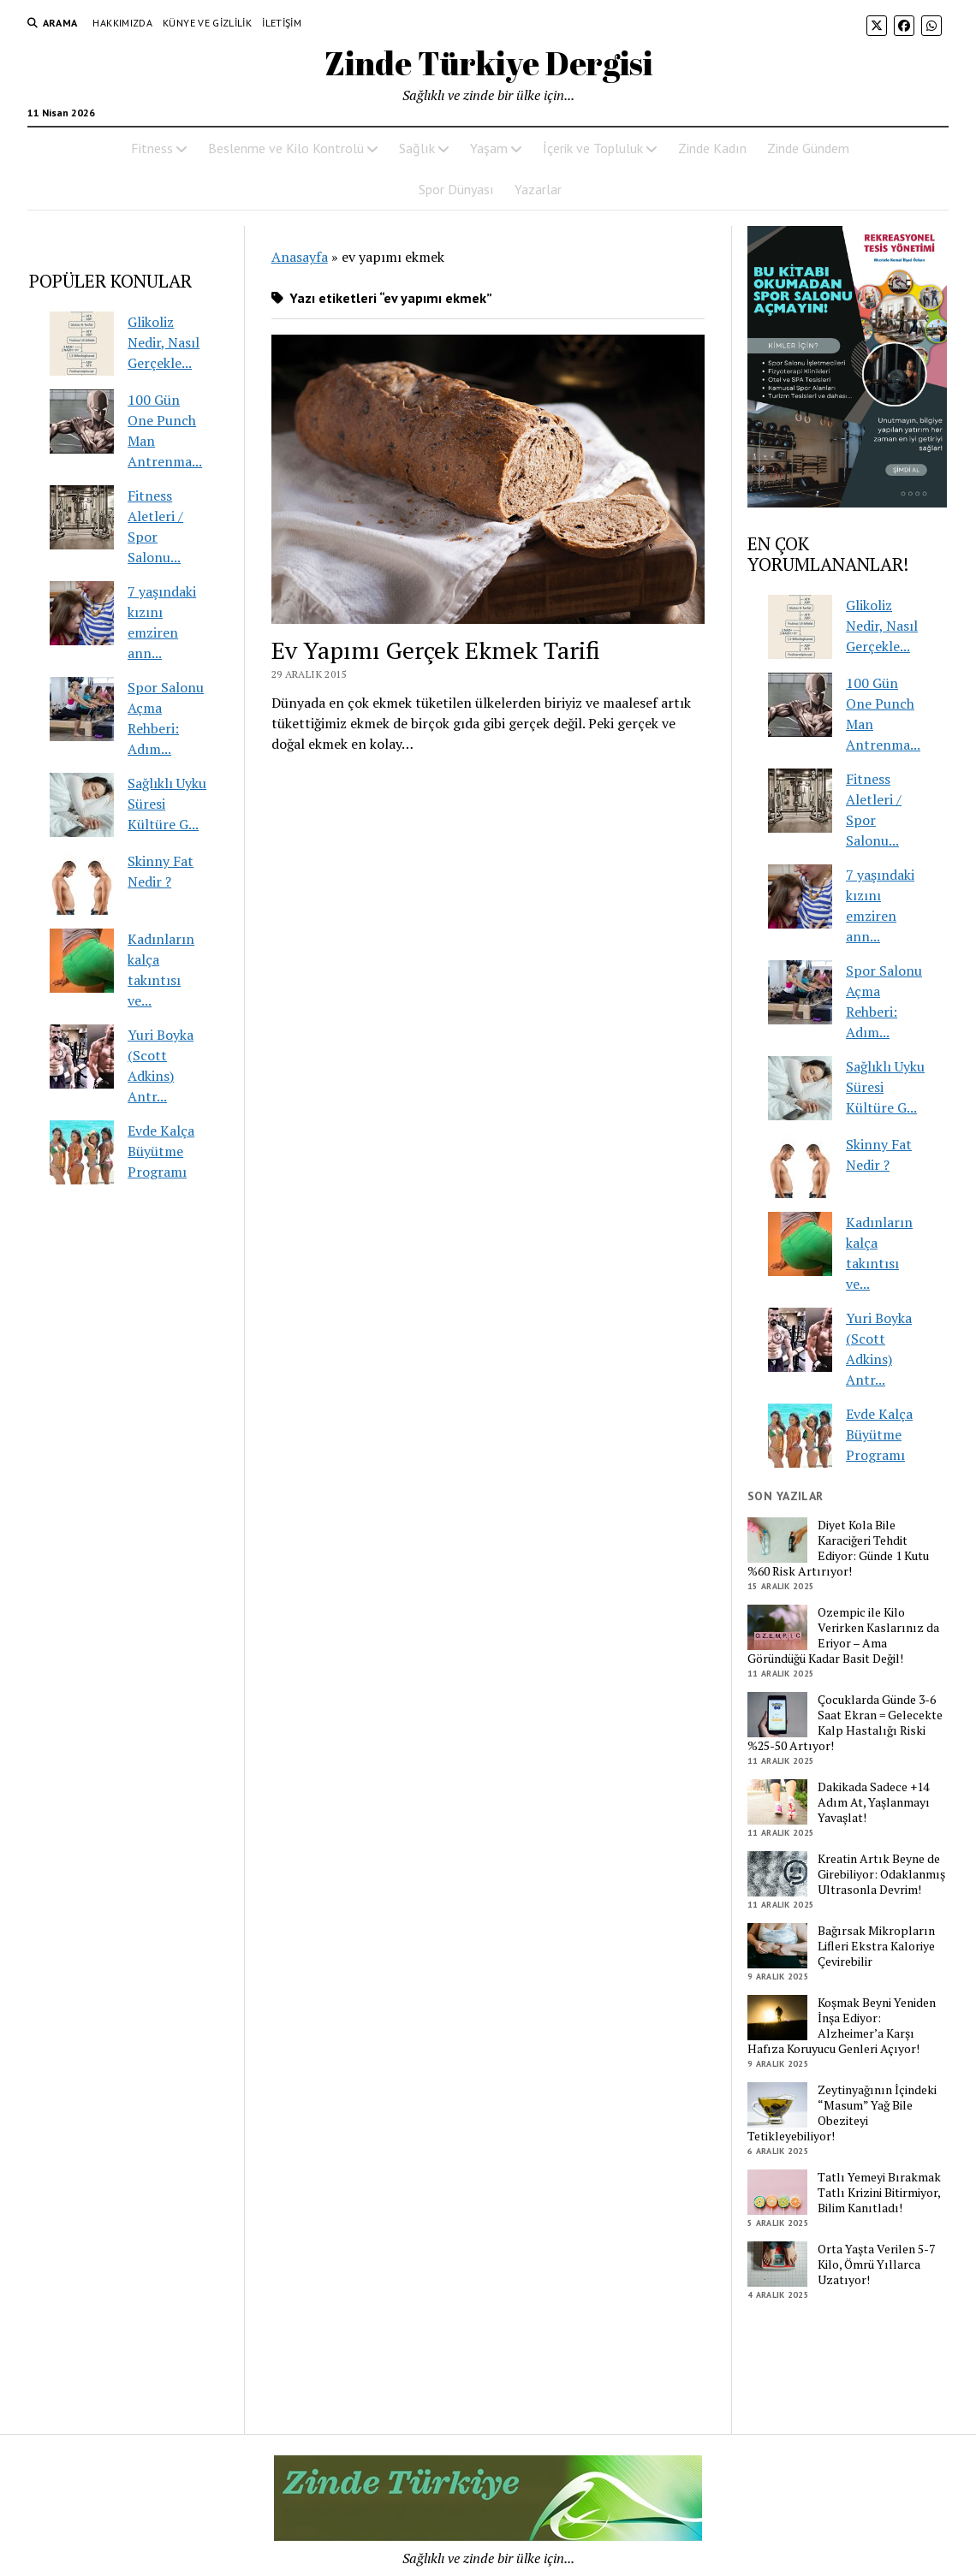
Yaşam (489, 148)
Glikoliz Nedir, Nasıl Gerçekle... (163, 342)
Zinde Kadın (712, 148)
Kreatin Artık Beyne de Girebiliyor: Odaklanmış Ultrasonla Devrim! (881, 1874)
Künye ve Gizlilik (207, 22)
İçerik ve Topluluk (593, 148)
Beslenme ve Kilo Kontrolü (286, 148)
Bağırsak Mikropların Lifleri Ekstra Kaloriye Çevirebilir (876, 1946)
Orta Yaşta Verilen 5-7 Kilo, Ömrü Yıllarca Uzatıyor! (876, 2264)
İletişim (281, 22)
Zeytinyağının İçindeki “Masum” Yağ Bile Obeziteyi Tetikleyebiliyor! (842, 2113)
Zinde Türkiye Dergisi (488, 63)
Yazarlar (538, 189)
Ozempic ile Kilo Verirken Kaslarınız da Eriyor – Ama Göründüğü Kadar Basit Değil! (843, 1635)
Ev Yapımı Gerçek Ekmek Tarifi (435, 650)
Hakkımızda (122, 22)
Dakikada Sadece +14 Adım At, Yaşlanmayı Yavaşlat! (874, 1802)
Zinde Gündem (808, 148)
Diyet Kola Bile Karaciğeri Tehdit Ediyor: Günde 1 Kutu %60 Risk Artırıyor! (838, 1548)
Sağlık (417, 148)
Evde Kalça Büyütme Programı (161, 1151)
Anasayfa (299, 256)
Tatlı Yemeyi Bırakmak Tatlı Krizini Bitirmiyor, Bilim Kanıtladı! (879, 2192)
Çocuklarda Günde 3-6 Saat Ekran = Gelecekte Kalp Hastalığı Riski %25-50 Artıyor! (845, 1723)
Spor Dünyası (456, 189)
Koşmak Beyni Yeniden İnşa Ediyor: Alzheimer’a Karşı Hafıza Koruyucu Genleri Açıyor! (841, 2026)
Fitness (152, 148)
